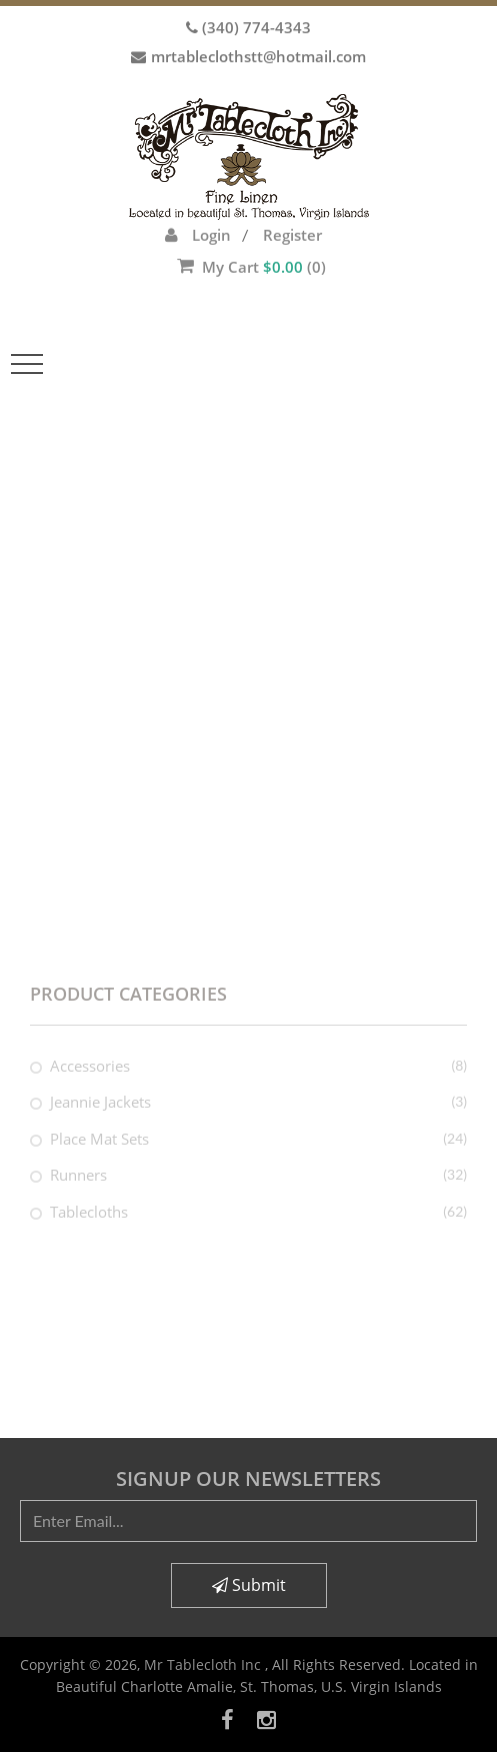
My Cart (251, 240)
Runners (78, 1190)
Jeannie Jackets (100, 1117)
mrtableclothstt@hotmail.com (258, 51)
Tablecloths (89, 1226)
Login (211, 208)
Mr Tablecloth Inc (204, 1664)
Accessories (90, 1080)
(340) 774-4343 (256, 22)
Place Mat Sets (99, 1153)
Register (292, 208)
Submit (249, 1585)
